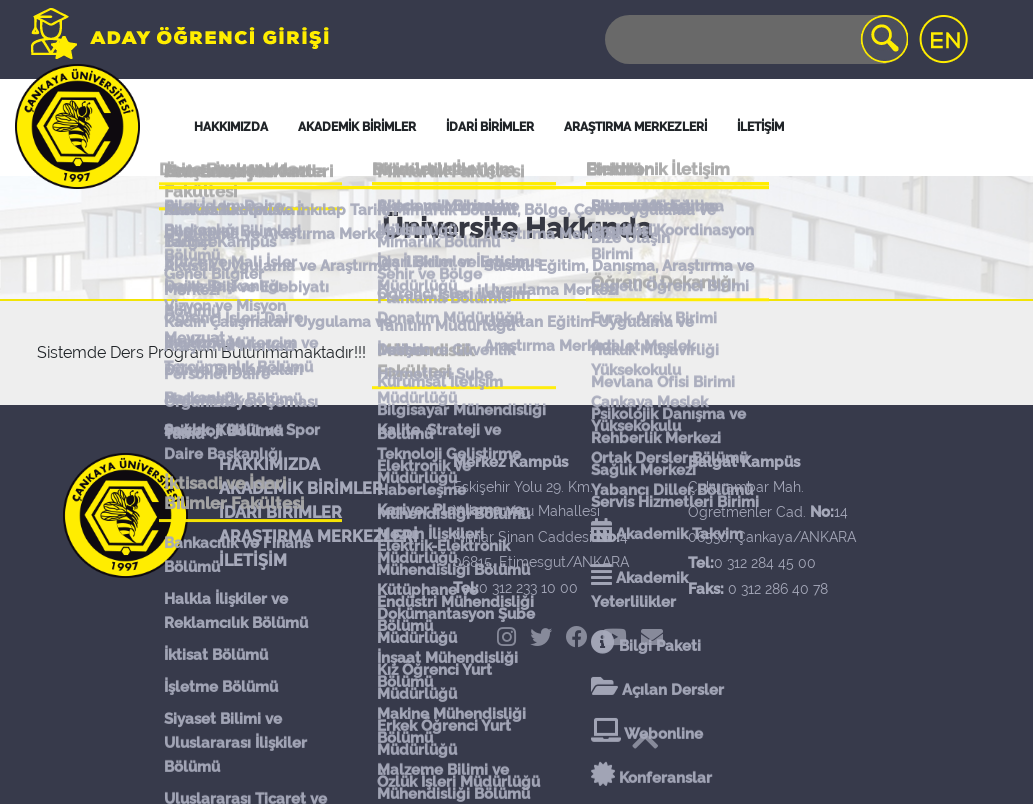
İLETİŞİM (253, 560)
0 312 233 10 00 (528, 588)
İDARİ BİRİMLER (490, 127)
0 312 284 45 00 (765, 563)
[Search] (755, 39)
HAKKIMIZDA (269, 464)
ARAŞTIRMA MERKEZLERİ (318, 536)
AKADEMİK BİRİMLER (301, 488)
